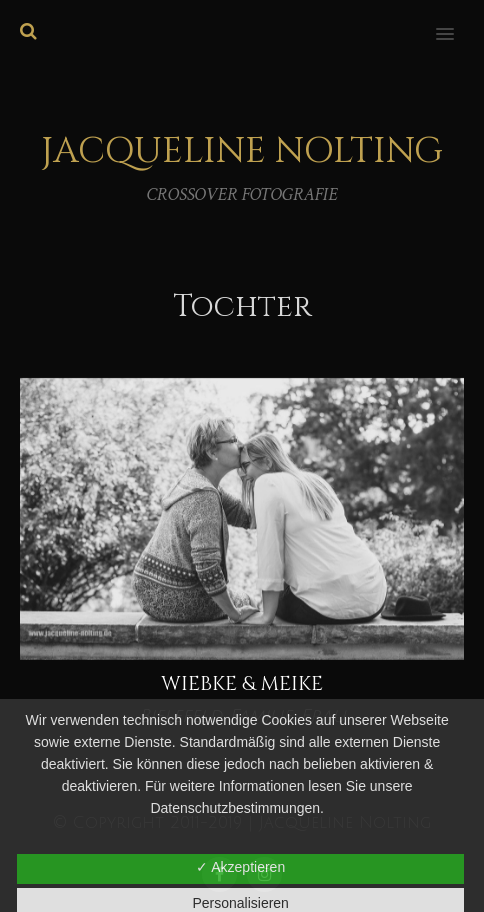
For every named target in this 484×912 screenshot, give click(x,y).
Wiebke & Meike (242, 683)
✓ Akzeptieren (240, 867)
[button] (456, 21)
